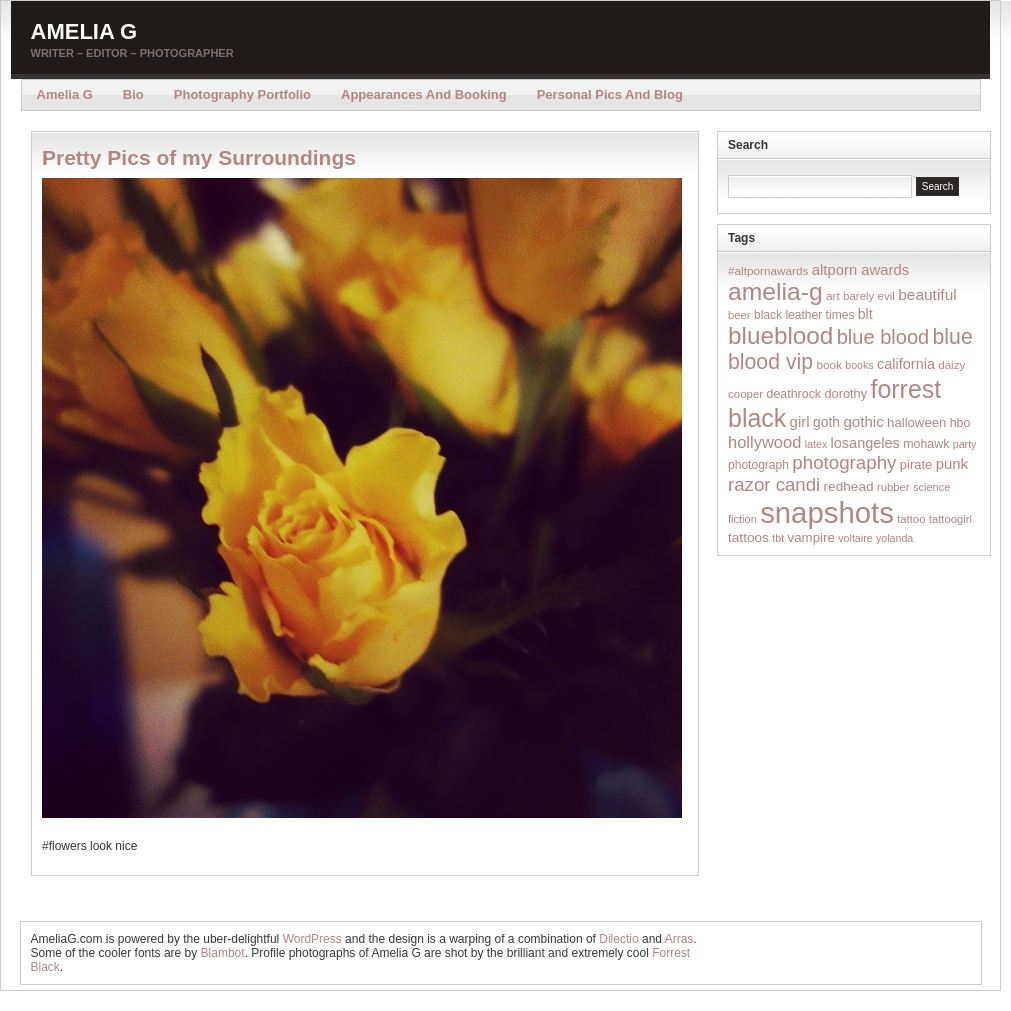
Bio (133, 94)
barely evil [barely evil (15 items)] (869, 296)
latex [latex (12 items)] (816, 444)
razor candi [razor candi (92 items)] (774, 484)
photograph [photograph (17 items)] (758, 465)
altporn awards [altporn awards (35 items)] (860, 270)
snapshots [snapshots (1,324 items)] (827, 512)
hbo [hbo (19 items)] (960, 423)
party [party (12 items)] (965, 444)
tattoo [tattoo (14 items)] (911, 519)
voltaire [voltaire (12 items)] (855, 538)
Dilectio (618, 939)
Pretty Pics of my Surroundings (199, 157)
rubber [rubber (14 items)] (893, 487)
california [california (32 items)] (906, 364)
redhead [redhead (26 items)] (849, 486)
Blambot (223, 953)
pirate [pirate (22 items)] (916, 464)
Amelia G (84, 31)
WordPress (312, 939)
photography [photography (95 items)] (844, 462)
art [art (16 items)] (833, 295)
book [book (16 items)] (829, 364)
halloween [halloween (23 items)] (916, 422)
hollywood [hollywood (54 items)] (764, 442)
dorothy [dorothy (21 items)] (845, 393)
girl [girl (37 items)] (800, 421)
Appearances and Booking (424, 94)
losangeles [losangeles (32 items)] (865, 443)
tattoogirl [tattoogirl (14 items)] (950, 519)
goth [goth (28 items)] (826, 422)
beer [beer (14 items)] (739, 315)
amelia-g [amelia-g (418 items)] (775, 291)
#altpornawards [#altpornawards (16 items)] (768, 270)
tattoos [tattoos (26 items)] (748, 537)
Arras (679, 939)
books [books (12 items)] (859, 365)
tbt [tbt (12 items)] (778, 538)
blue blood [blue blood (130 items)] (883, 337)
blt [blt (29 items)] (865, 314)
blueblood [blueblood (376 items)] (780, 335)
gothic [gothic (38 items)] (863, 421)
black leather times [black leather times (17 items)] (804, 315)
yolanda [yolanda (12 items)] (894, 538)
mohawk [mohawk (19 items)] (926, 444)
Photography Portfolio (242, 94)
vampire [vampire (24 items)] (810, 537)
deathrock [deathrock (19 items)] (794, 394)
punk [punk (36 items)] (952, 463)
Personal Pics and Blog (610, 94)
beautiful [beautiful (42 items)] (927, 294)
